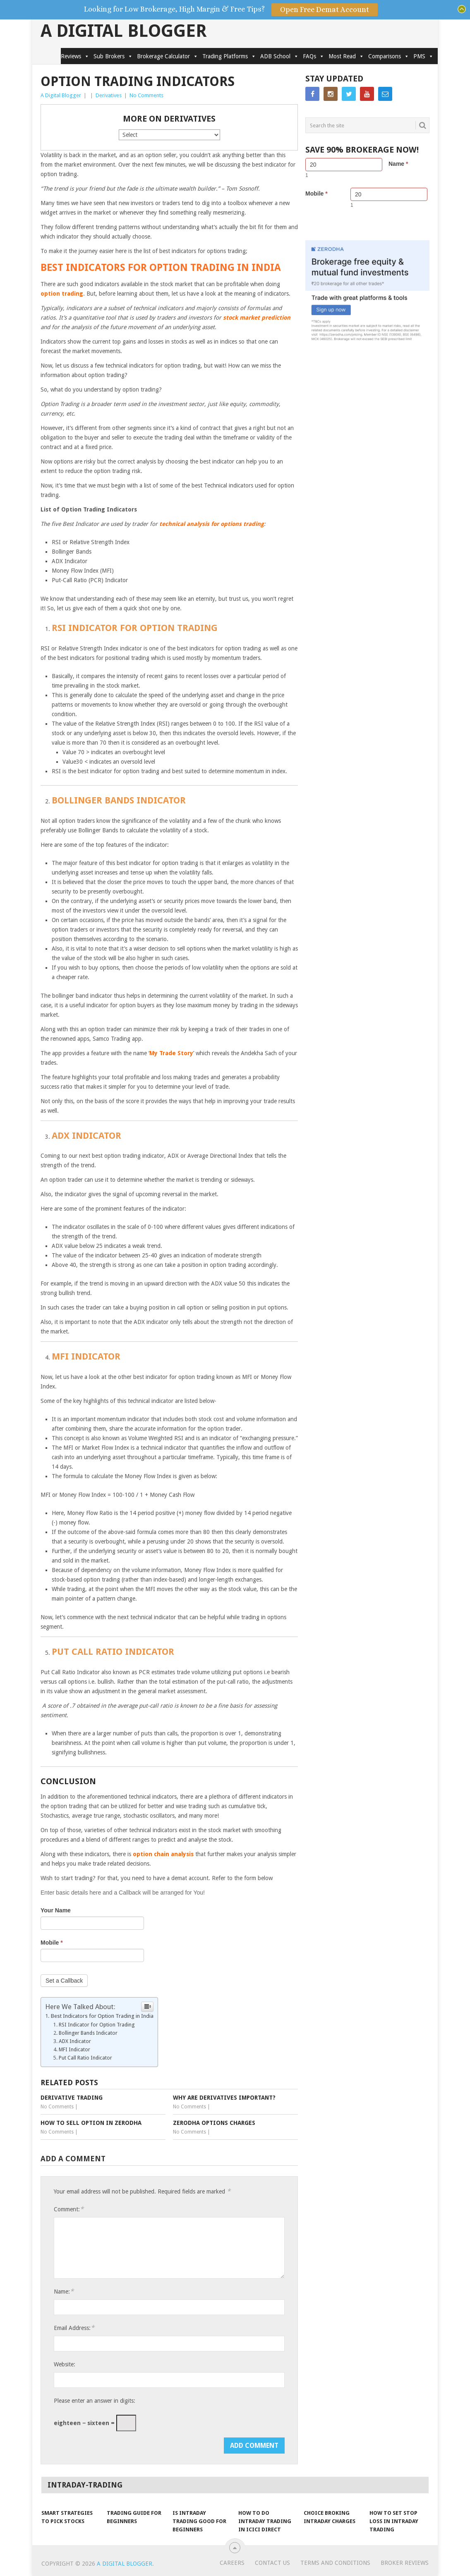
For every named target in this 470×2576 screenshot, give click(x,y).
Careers (232, 2562)
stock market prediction (256, 317)
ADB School (279, 56)
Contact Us (272, 2562)
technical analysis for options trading (211, 524)
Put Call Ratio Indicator (85, 2058)
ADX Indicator (75, 2041)
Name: (64, 2291)
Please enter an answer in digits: (94, 2400)
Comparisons (388, 56)
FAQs (313, 56)
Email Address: (74, 2328)
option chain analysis (163, 1854)
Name (398, 163)
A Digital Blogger (124, 31)
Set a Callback (64, 1980)
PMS (423, 56)
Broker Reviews (405, 2562)
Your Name (56, 1910)
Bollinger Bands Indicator (88, 2033)
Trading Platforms (229, 56)
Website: (64, 2364)
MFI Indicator (74, 2049)
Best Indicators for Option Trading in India (102, 2016)
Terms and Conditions (335, 2562)
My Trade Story (171, 1053)
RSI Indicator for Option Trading (96, 2025)
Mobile (52, 1942)
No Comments (146, 95)
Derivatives (109, 95)
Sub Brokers (113, 56)
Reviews (75, 56)
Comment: (69, 2209)
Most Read (346, 56)
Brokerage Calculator (167, 56)
